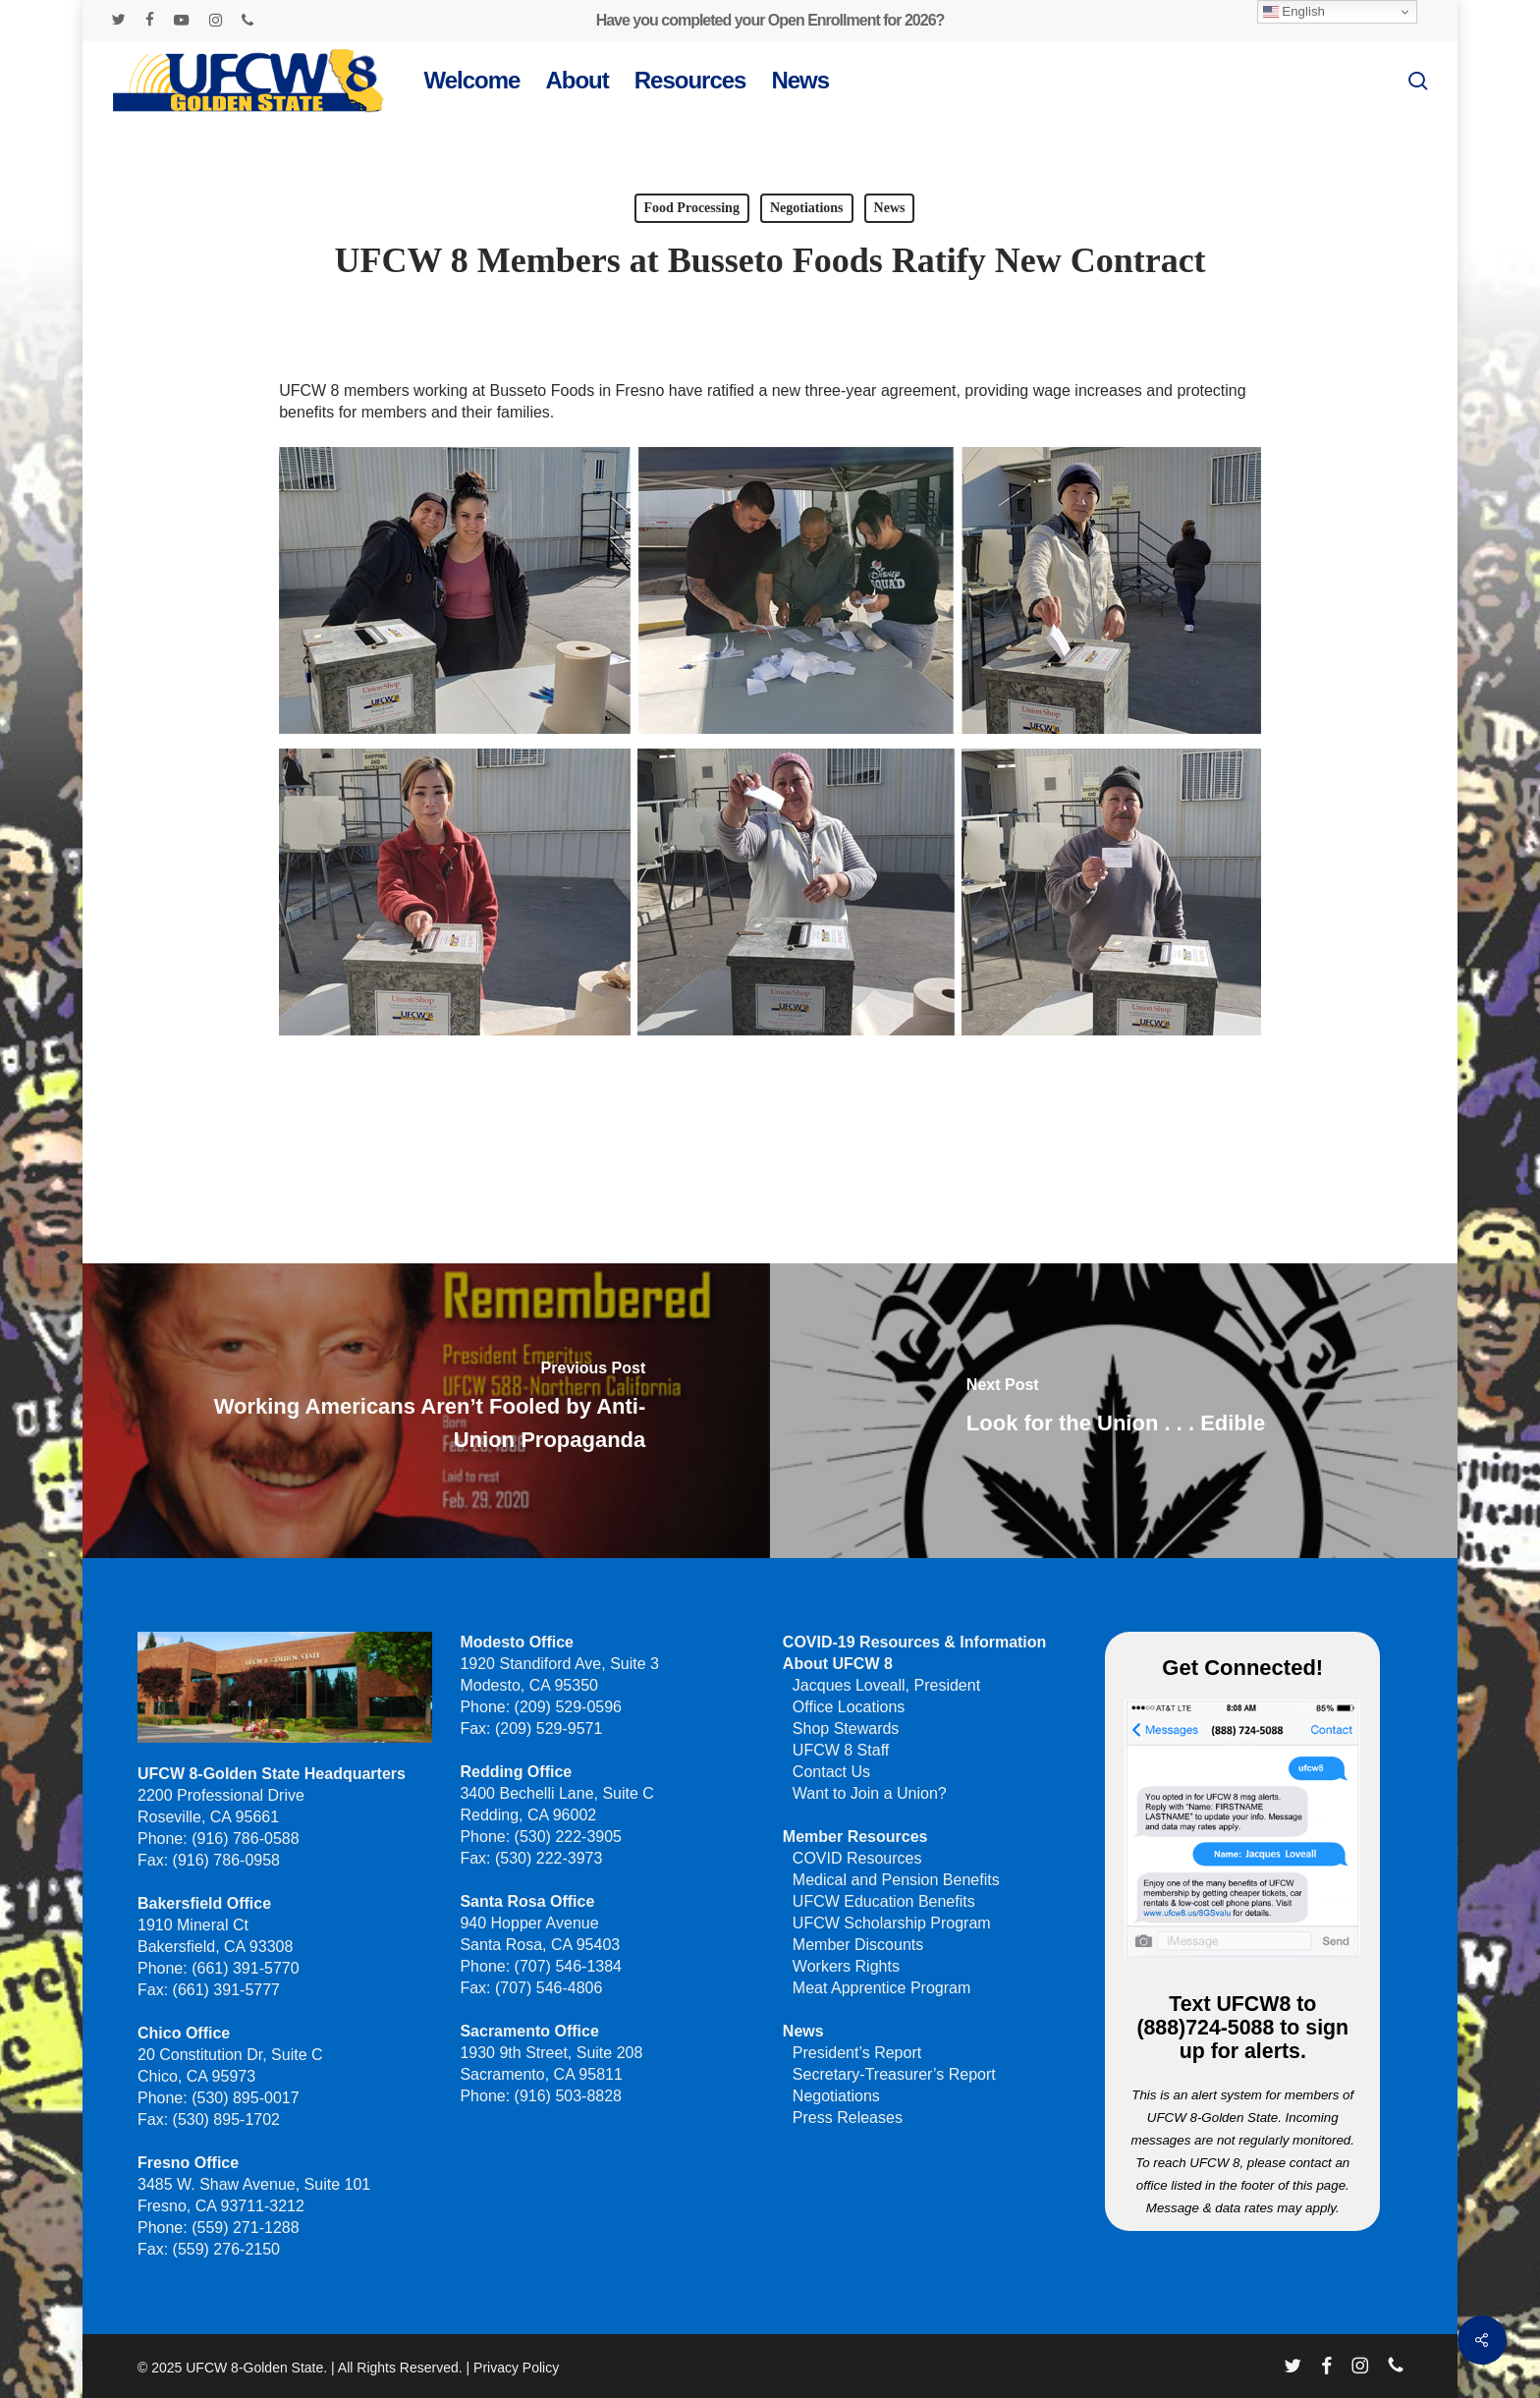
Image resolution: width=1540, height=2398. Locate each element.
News (890, 207)
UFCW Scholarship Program (892, 1923)
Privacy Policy (516, 2367)
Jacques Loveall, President (886, 1685)
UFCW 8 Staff (841, 1750)
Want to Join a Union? (870, 1793)
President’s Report (857, 2052)
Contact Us (831, 1771)
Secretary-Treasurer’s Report (894, 2074)
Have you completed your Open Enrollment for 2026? (770, 20)
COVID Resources (857, 1858)
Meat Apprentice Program (881, 1988)
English (1294, 12)
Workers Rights (846, 1966)
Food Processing (692, 207)
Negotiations (807, 207)
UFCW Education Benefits (884, 1901)
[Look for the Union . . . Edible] (1115, 1410)
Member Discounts (858, 1944)
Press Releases (848, 2117)
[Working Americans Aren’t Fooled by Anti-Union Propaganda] (424, 1410)
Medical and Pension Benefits (896, 1879)
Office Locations (849, 1707)
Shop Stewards (846, 1728)
